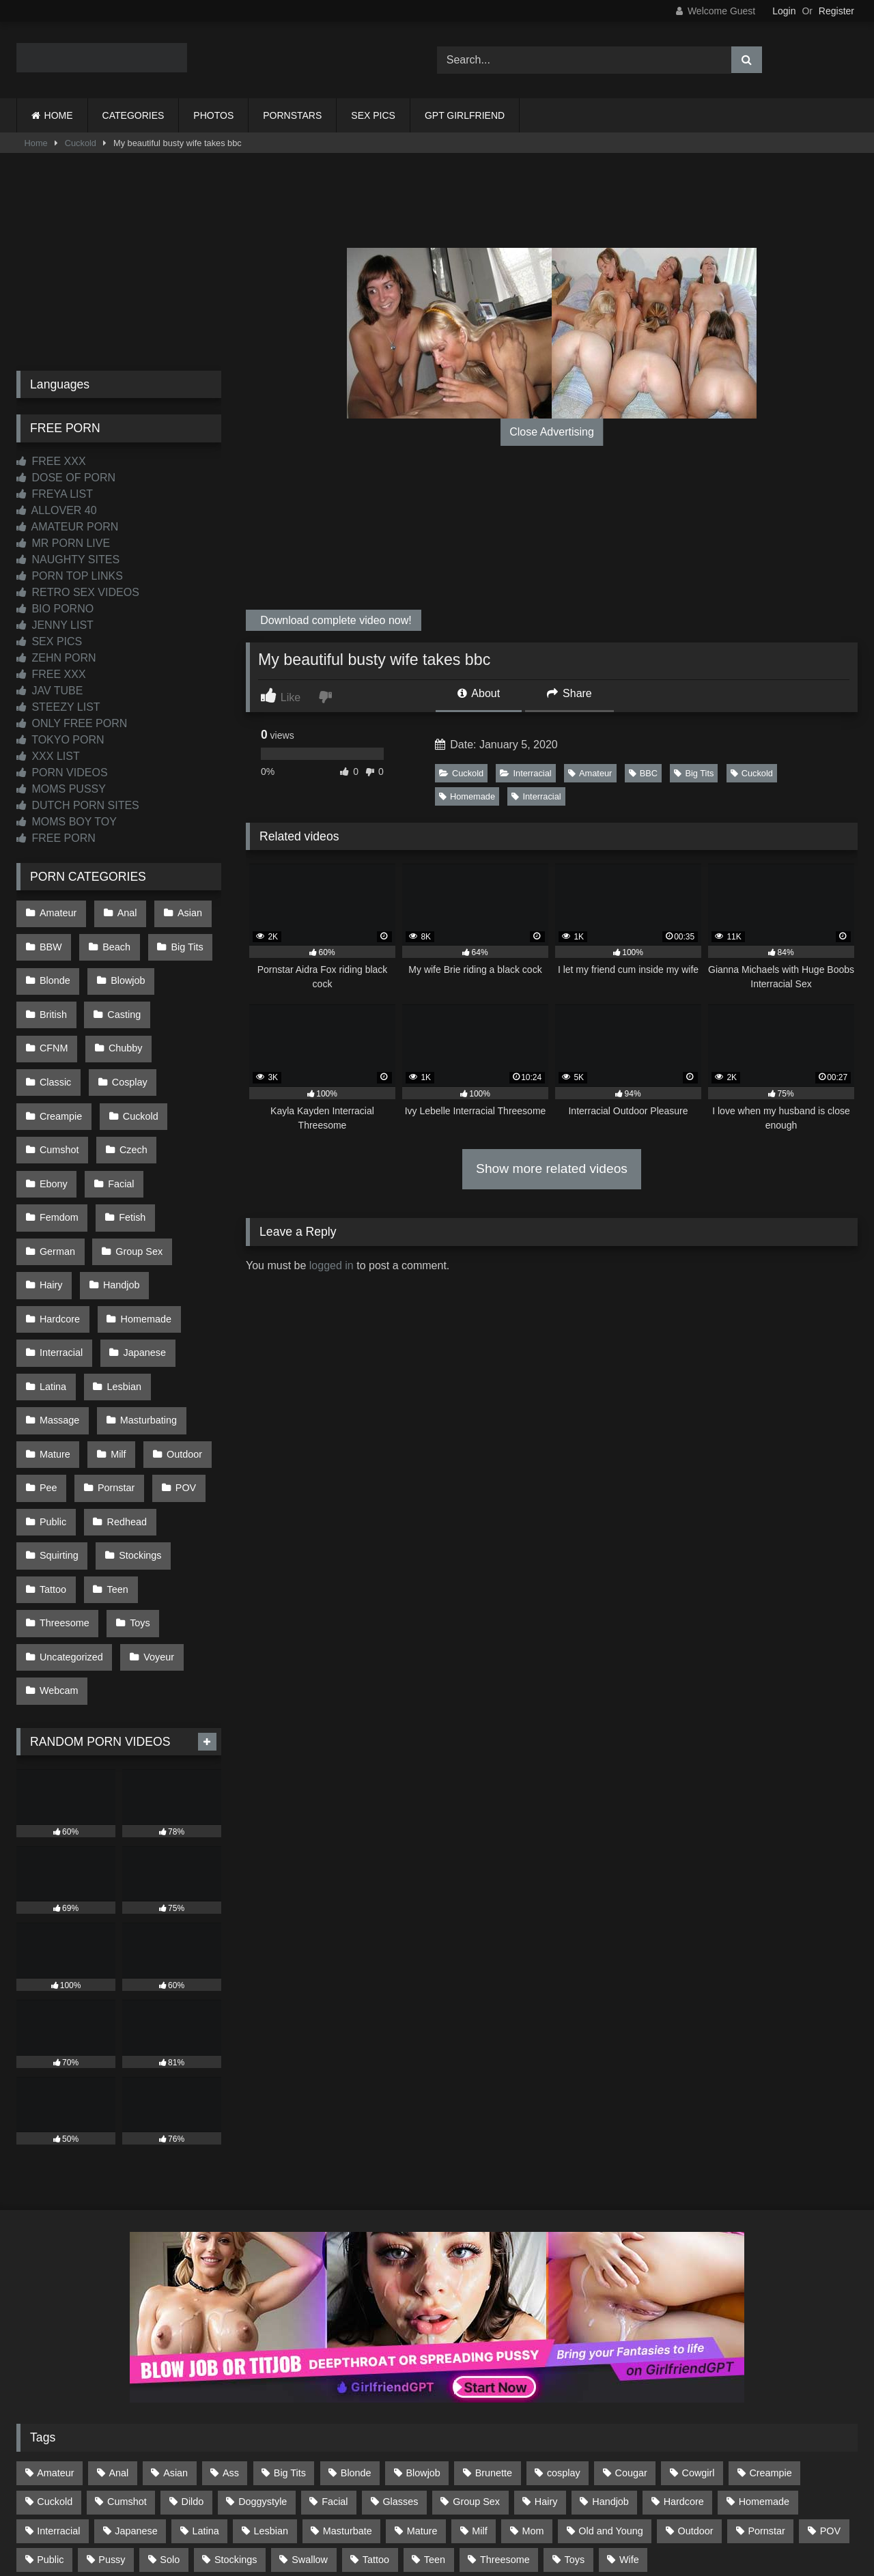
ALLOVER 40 (56, 510)
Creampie (133, 1056)
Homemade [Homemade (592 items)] (764, 2354)
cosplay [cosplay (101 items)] (563, 2326)
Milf (114, 1345)
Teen (113, 1460)
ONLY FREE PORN (71, 723)
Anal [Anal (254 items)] (118, 2326)
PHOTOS (213, 115)
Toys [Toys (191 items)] (575, 2412)
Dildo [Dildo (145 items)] (193, 2354)
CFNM (189, 998)
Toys (136, 1489)
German (56, 1171)
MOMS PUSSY (61, 789)
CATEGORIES (133, 115)
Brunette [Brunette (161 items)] (493, 2326)
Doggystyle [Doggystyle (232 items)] (262, 2354)
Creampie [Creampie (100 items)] (770, 2326)
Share (569, 693)
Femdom (58, 1142)
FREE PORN (56, 838)
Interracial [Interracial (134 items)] (58, 2383)
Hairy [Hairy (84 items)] (546, 2354)
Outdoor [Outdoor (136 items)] (696, 2383)
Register (836, 10)
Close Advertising (551, 432)
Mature (54, 1345)
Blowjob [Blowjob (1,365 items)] (423, 2326)
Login (783, 10)
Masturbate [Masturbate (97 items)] (347, 2383)
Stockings (136, 1431)
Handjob (118, 1200)
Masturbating (144, 1315)
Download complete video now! (334, 620)
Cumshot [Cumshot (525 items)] (127, 2354)
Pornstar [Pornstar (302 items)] (766, 2383)
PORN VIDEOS (62, 772)
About (478, 693)
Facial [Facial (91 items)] (335, 2354)
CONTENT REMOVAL (506, 2515)
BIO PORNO (55, 608)
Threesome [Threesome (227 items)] (505, 2412)
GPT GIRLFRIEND (465, 115)
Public (52, 1402)
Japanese (140, 1258)
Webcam (58, 1547)
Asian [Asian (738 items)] (175, 2326)
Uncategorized (70, 1518)
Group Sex (135, 1171)
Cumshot (132, 1084)
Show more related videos (552, 1168)
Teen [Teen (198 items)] (434, 2412)
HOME (58, 115)
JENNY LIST (55, 625)
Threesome (64, 1489)
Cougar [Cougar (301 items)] (631, 2326)
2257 (418, 2515)
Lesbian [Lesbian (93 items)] (271, 2383)
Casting (120, 998)
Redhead (123, 1402)
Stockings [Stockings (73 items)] (235, 2412)
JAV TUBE (49, 690)
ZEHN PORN (56, 658)
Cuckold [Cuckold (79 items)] (54, 2354)
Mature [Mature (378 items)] (422, 2383)
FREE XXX (51, 461)
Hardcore (59, 1229)
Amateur (590, 773)
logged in (331, 1265)
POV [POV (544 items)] (830, 2383)
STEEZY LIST (58, 707)
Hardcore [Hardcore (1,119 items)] (684, 2354)
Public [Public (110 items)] (50, 2412)
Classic (126, 1026)
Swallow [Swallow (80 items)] (310, 2412)
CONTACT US (349, 2515)
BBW (50, 940)
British (52, 998)
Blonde (54, 969)
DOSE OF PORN (65, 477)
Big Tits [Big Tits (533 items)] (290, 2326)
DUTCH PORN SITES (77, 805)
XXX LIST (48, 756)
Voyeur (155, 1518)
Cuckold (80, 143)
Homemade (467, 796)
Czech (53, 1113)
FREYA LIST (54, 494)
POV (179, 1373)
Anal (123, 911)
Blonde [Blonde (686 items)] (356, 2326)
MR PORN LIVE (63, 543)
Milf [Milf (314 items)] (479, 2383)
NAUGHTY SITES (67, 559)
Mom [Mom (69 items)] (533, 2383)
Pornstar (112, 1373)
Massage (59, 1315)
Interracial (525, 773)
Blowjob (124, 969)
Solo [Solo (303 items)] (170, 2412)
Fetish (128, 1142)
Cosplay (56, 1056)
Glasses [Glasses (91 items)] (400, 2354)
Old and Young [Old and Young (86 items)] (610, 2383)
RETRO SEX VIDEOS (77, 592)
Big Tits (694, 773)
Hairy (50, 1200)
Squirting (58, 1431)
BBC (643, 773)
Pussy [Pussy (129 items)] (111, 2412)
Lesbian (120, 1287)
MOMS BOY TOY (66, 821)
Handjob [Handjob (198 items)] (610, 2354)
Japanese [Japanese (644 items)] (136, 2383)
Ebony (118, 1113)
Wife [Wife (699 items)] (629, 2412)
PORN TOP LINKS (69, 576)
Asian (183, 911)
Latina (52, 1287)
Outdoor (177, 1345)
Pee (48, 1373)
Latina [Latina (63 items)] (206, 2383)
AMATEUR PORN (67, 527)
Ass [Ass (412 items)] (231, 2326)
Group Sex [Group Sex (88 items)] (476, 2354)
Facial (183, 1113)
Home (36, 143)
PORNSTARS (292, 115)
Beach (113, 940)
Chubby (56, 1026)
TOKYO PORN (60, 740)
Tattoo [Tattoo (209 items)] (376, 2412)
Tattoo (52, 1460)
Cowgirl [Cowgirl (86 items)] (698, 2326)
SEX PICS (373, 115)
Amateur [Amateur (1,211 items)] (55, 2326)
